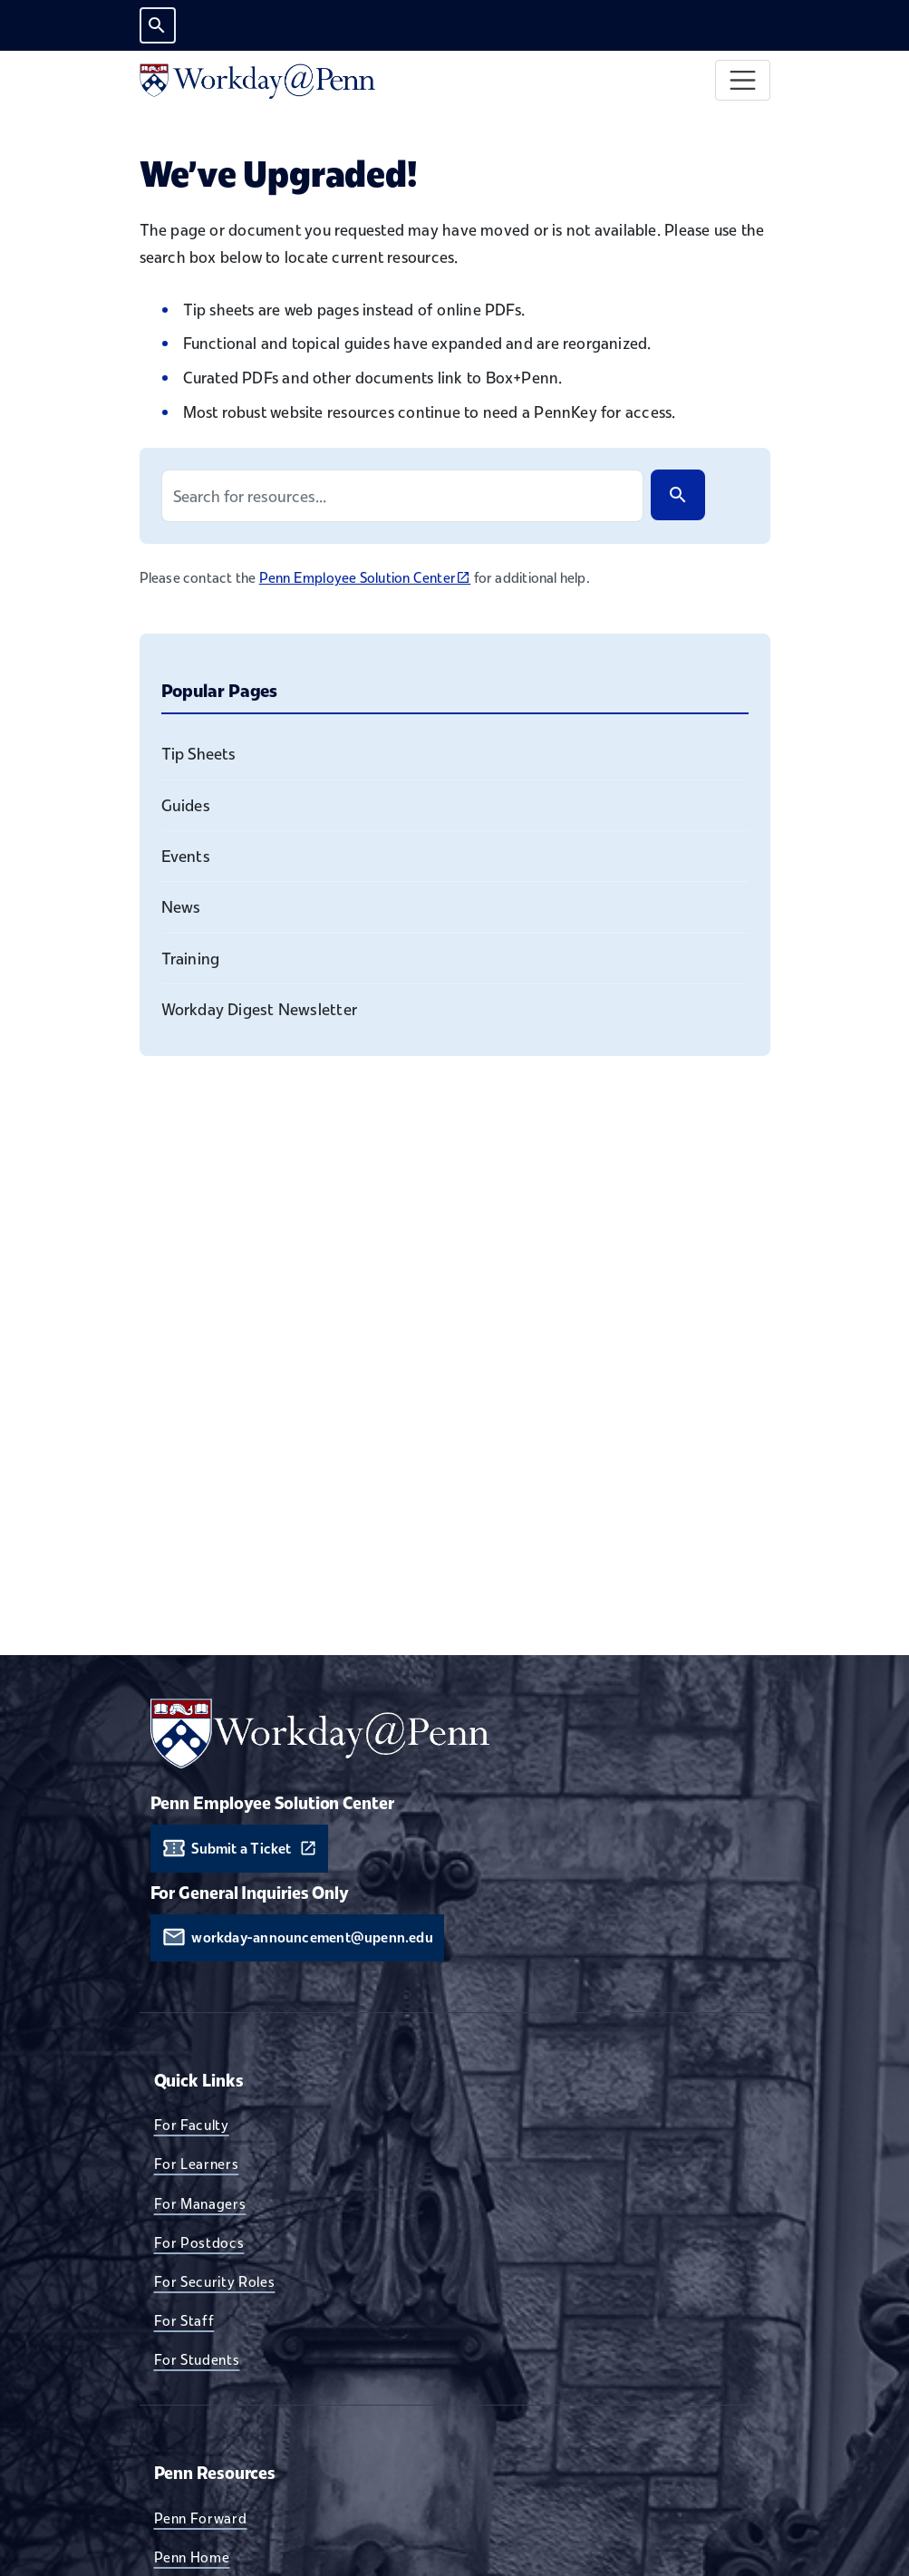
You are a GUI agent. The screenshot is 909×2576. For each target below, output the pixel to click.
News (181, 906)
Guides (185, 805)
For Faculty (191, 2125)
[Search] (678, 495)
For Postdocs (199, 2242)
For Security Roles (215, 2281)
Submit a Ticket (241, 1848)
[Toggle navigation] (742, 80)
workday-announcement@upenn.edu (312, 1937)
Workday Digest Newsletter (259, 1009)
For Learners (196, 2164)
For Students (197, 2359)
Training (190, 958)
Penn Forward (200, 2518)
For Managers (200, 2203)
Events (185, 856)
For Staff (184, 2320)
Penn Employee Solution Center (365, 577)
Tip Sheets (199, 753)
